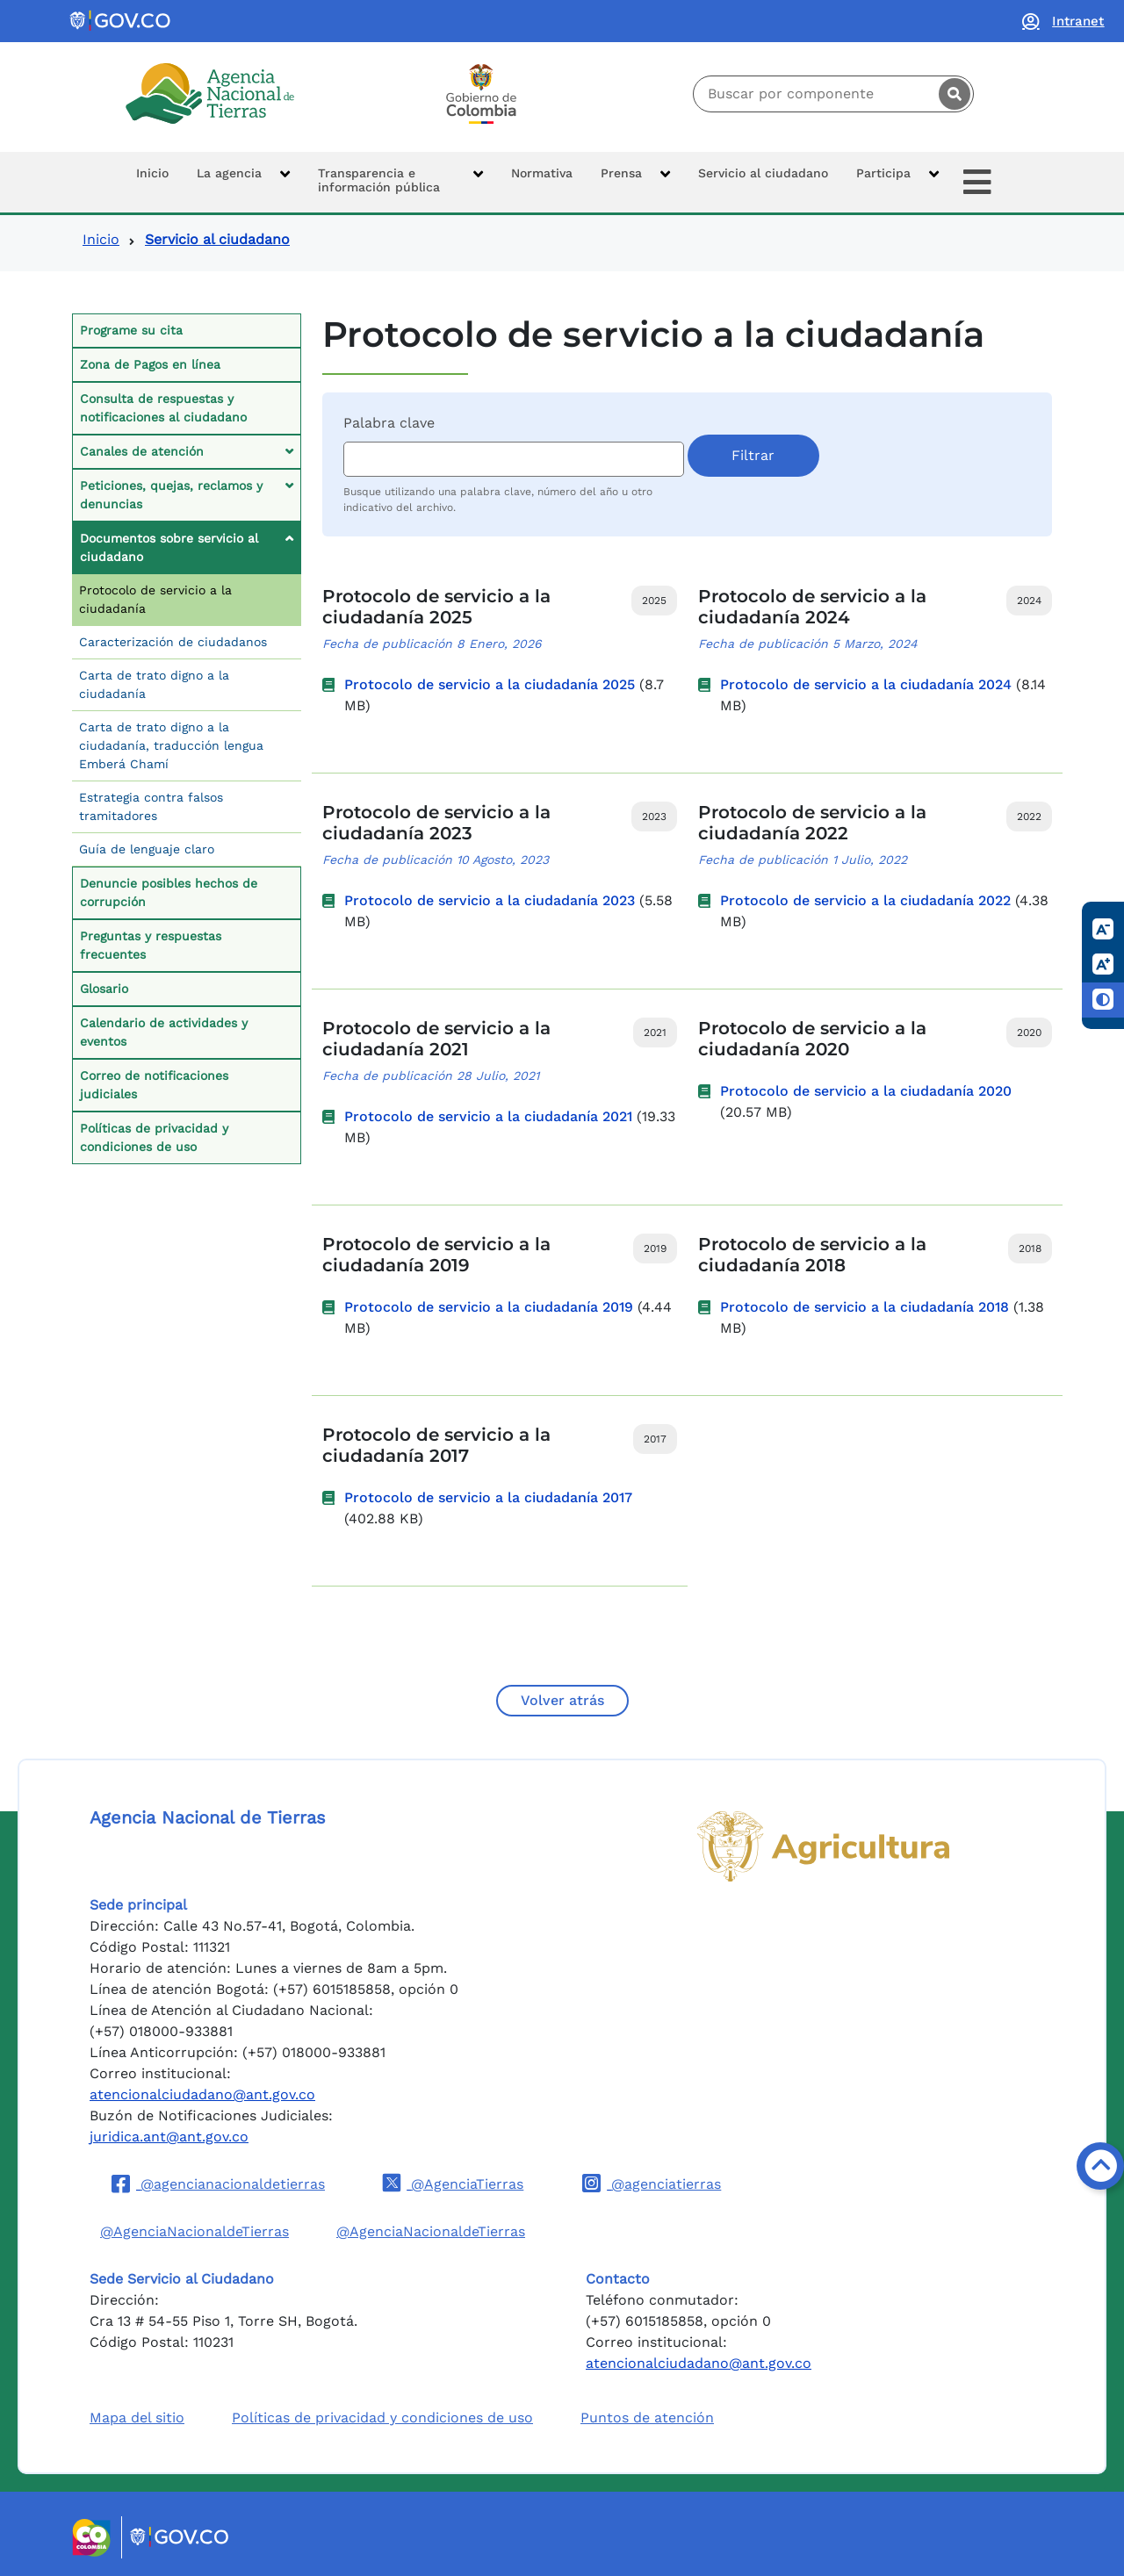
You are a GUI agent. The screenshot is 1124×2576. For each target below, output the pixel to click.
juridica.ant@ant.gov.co (169, 2136)
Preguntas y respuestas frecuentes (150, 945)
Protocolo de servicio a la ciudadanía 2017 (488, 1497)
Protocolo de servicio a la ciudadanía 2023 (489, 900)
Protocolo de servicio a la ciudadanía (155, 599)
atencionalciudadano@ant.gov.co (202, 2094)
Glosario (104, 989)
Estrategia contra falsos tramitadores (151, 806)
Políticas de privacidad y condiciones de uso (154, 1137)
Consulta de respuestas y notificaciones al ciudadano (163, 408)
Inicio (101, 239)
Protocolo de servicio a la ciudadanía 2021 (488, 1116)
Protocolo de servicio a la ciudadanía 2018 (864, 1307)
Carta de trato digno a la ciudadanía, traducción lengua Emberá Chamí (171, 745)
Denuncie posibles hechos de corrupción (168, 892)
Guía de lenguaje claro (146, 849)
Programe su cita (131, 330)
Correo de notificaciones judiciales (154, 1085)
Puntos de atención (647, 2417)
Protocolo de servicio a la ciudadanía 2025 (489, 684)
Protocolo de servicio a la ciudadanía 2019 (488, 1307)
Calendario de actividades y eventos (164, 1032)
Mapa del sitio (137, 2417)
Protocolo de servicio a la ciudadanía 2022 (865, 900)
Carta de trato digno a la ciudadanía (154, 684)
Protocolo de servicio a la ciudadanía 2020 (866, 1091)
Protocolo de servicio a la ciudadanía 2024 (866, 684)
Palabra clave (389, 422)
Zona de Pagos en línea (150, 364)
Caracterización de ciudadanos (173, 642)
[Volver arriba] (1100, 2166)
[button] (243, 182)
